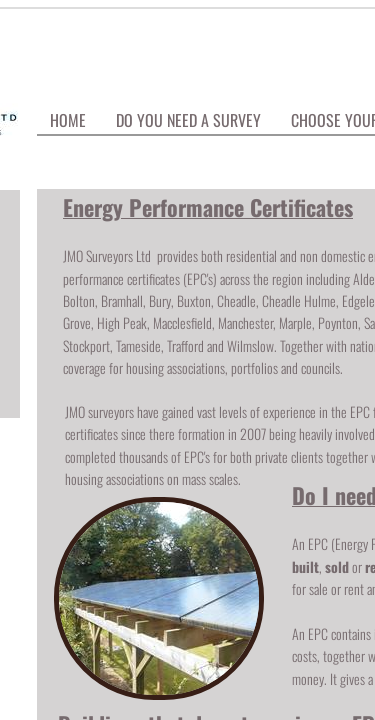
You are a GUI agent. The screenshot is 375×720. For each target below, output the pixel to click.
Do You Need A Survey (188, 120)
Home (68, 120)
